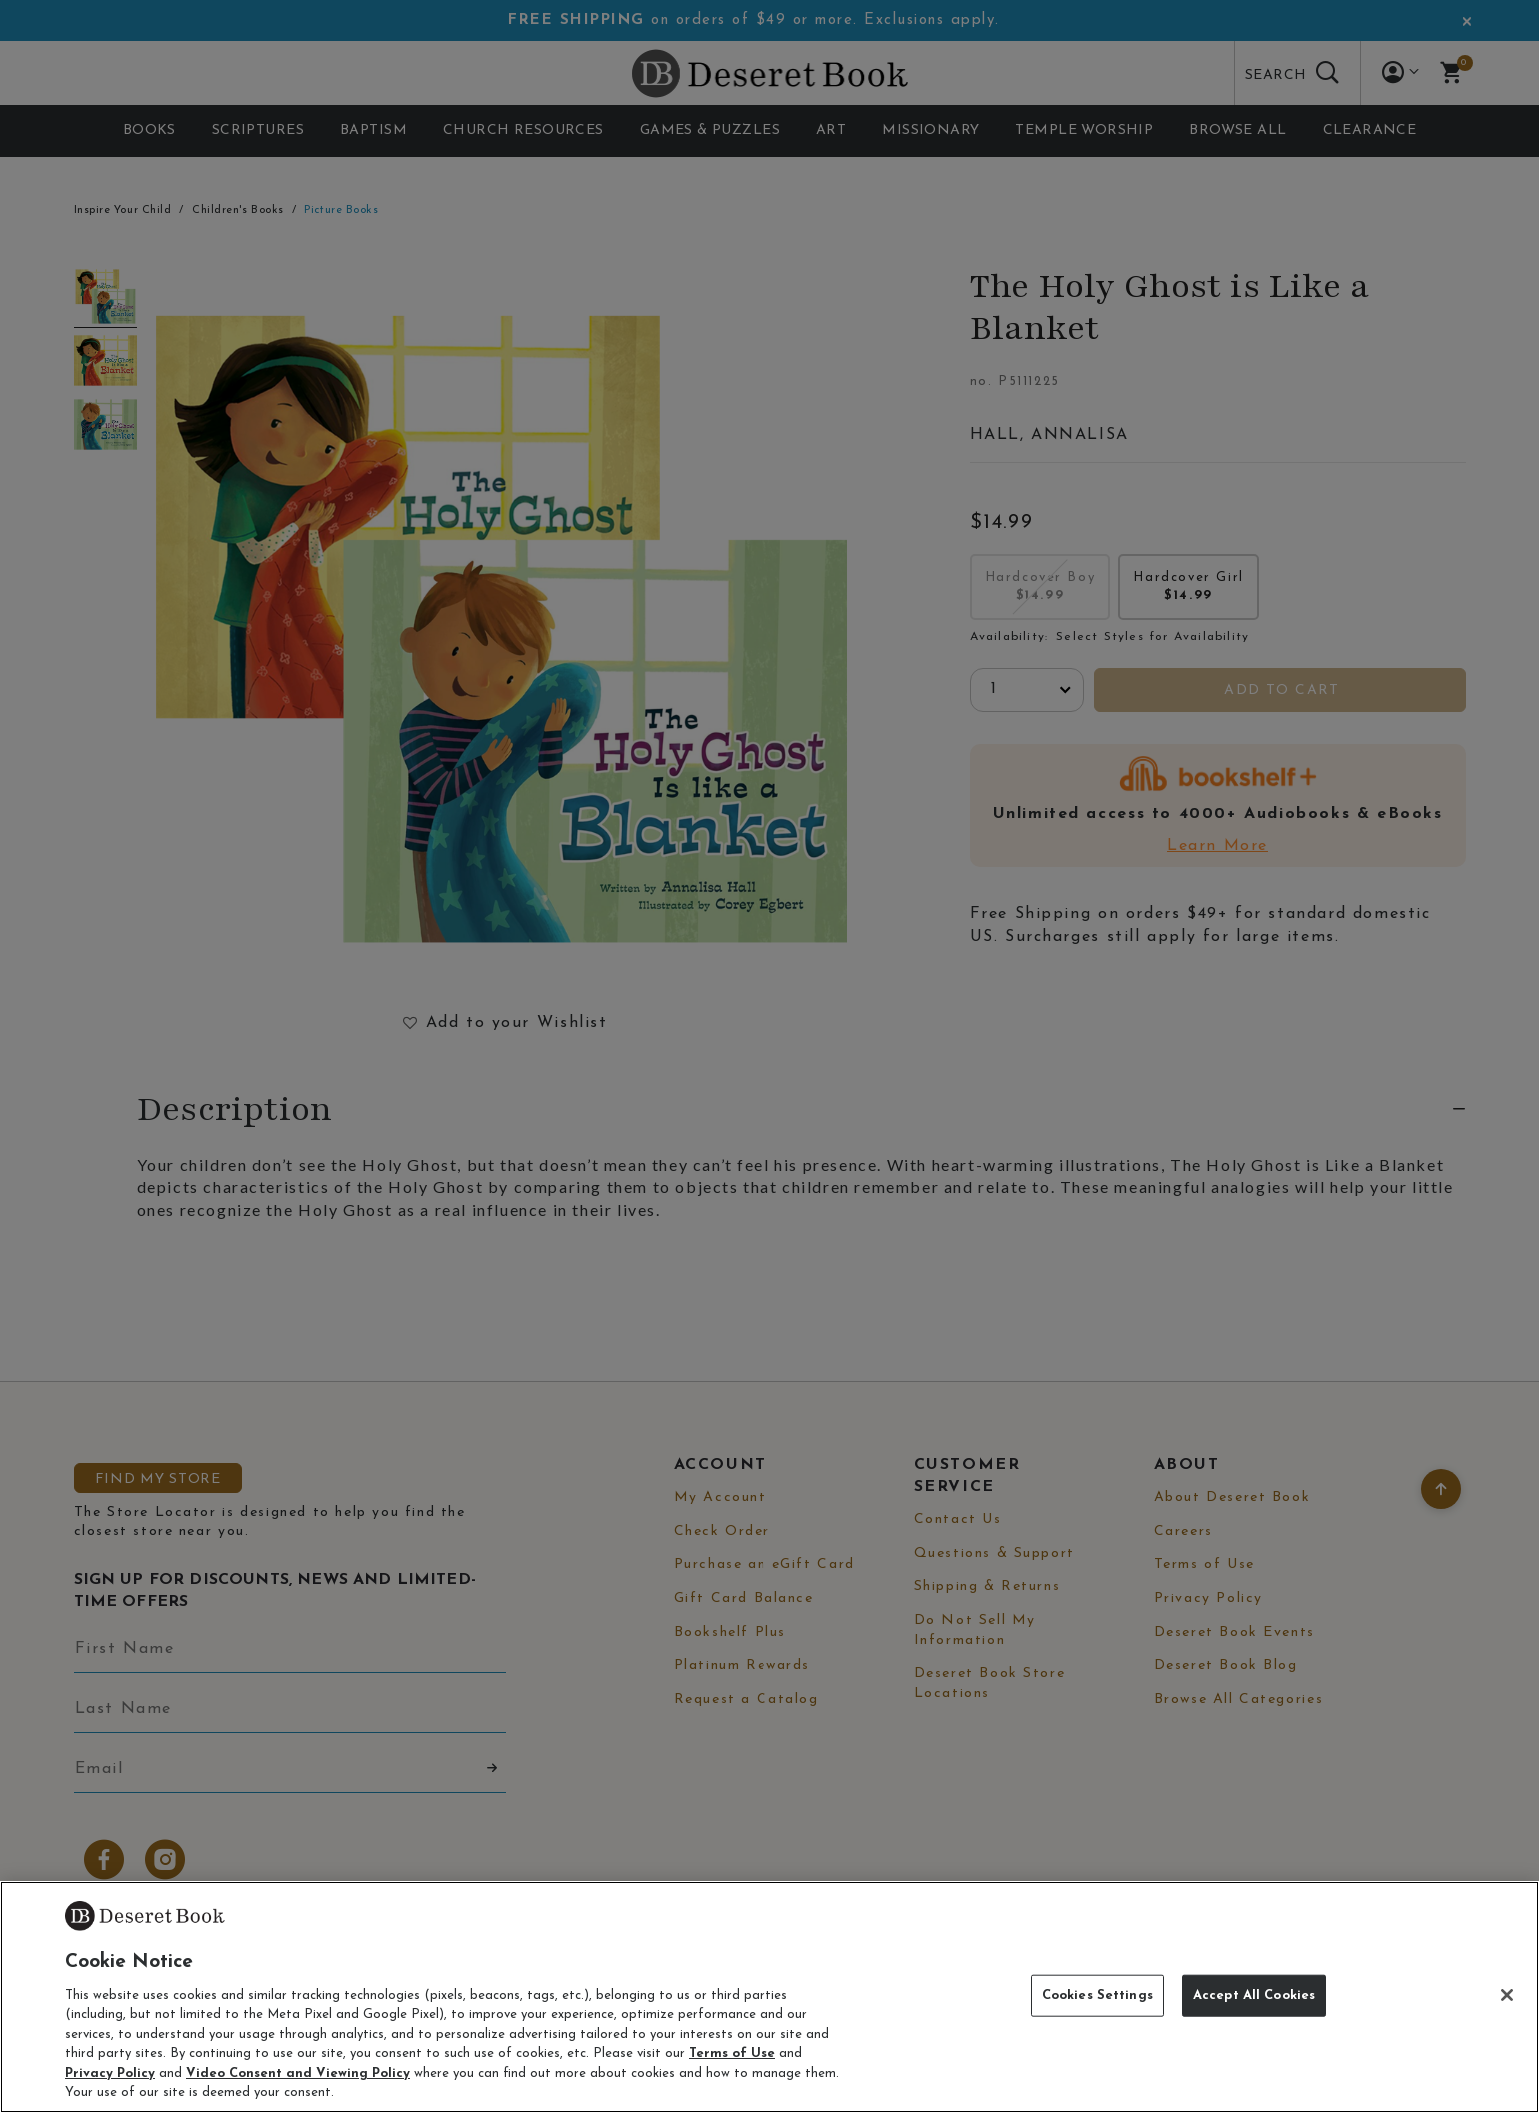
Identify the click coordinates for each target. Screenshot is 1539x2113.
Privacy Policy (110, 2073)
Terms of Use (732, 2053)
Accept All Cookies (1254, 1995)
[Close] (1507, 1995)
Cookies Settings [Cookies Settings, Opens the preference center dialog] (1097, 1995)
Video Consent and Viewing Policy (298, 2073)
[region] (769, 1997)
